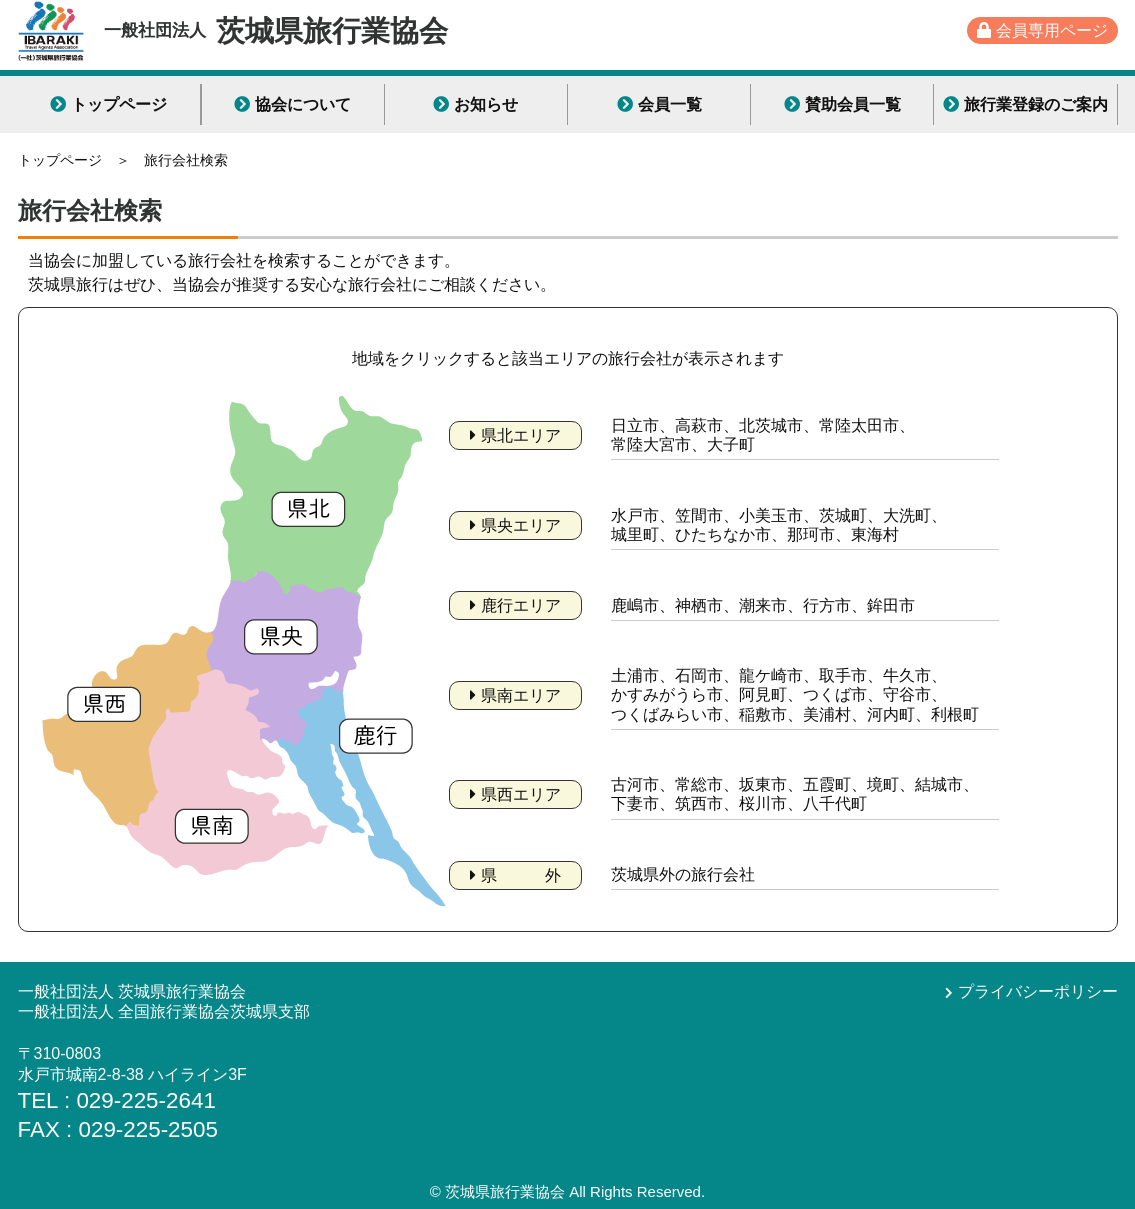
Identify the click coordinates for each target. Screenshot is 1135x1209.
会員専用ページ (1042, 30)
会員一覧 (659, 104)
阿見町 (763, 694)
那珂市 (811, 534)
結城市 (939, 784)
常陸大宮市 (651, 444)
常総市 (699, 784)
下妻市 (635, 803)
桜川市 (763, 803)
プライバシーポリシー (1031, 991)
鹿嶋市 (635, 605)
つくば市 (835, 694)
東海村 (875, 534)
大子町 (731, 444)
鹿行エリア (515, 605)
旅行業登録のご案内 (1025, 104)
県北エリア (515, 435)
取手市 (843, 675)
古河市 (635, 784)
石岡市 (699, 675)
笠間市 (699, 515)
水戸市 (635, 515)
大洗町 (907, 515)
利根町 (955, 714)
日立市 (635, 425)
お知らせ (475, 104)
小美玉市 (771, 515)
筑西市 (699, 803)
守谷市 (907, 694)
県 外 (515, 875)
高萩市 (699, 425)
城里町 (635, 534)
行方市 (827, 605)
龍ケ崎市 (771, 675)
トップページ (108, 104)
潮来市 (763, 605)
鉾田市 (891, 605)
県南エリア (515, 695)
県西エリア (515, 794)
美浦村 (827, 714)
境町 (883, 784)
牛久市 (907, 675)
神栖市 (699, 605)
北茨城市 (771, 425)
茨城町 (843, 515)
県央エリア (515, 525)
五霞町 (827, 784)
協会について (292, 104)
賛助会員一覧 (842, 104)
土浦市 (635, 675)
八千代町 (835, 803)
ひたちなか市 (723, 534)
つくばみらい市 (667, 714)
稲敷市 (763, 714)
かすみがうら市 (667, 694)
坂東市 (763, 784)
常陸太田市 (859, 425)
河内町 (891, 714)
